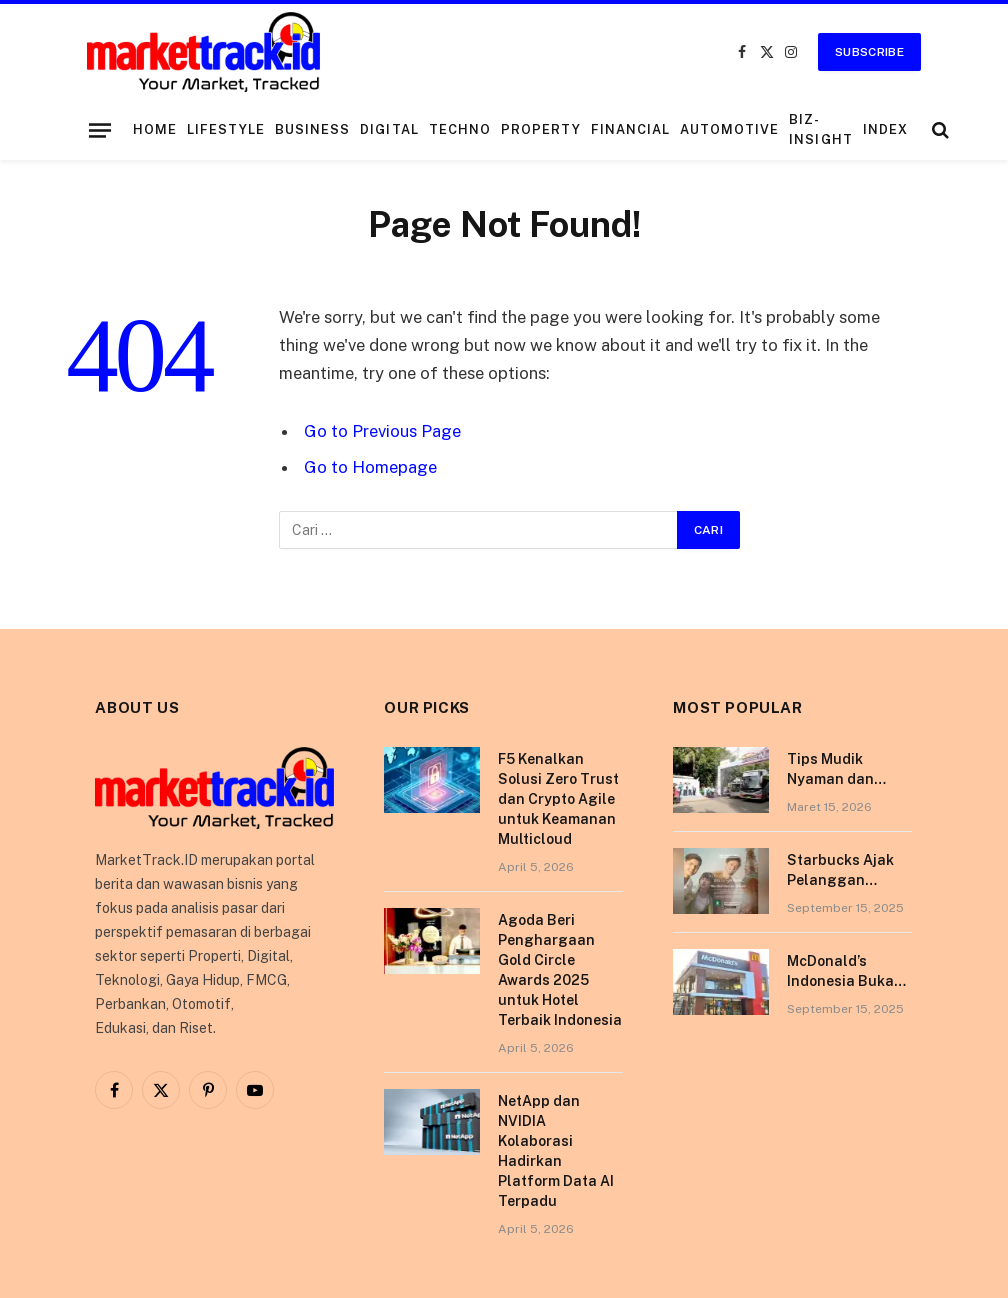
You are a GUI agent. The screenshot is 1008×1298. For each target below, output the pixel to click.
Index (885, 129)
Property (541, 129)
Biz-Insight (820, 129)
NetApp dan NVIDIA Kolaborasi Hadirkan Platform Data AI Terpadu (556, 1151)
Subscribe (869, 52)
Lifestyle (226, 129)
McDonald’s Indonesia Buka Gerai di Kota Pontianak (840, 972)
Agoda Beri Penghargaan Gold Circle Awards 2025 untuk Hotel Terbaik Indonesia (560, 970)
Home (155, 129)
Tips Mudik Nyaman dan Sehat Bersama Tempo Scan (840, 770)
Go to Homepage (370, 467)
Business (312, 129)
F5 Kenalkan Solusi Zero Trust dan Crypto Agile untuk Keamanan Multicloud (558, 799)
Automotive (729, 129)
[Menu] (100, 130)
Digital (389, 129)
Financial (630, 129)
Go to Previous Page (382, 431)
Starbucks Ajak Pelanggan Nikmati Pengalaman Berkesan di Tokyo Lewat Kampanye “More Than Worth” (845, 871)
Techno (460, 129)
